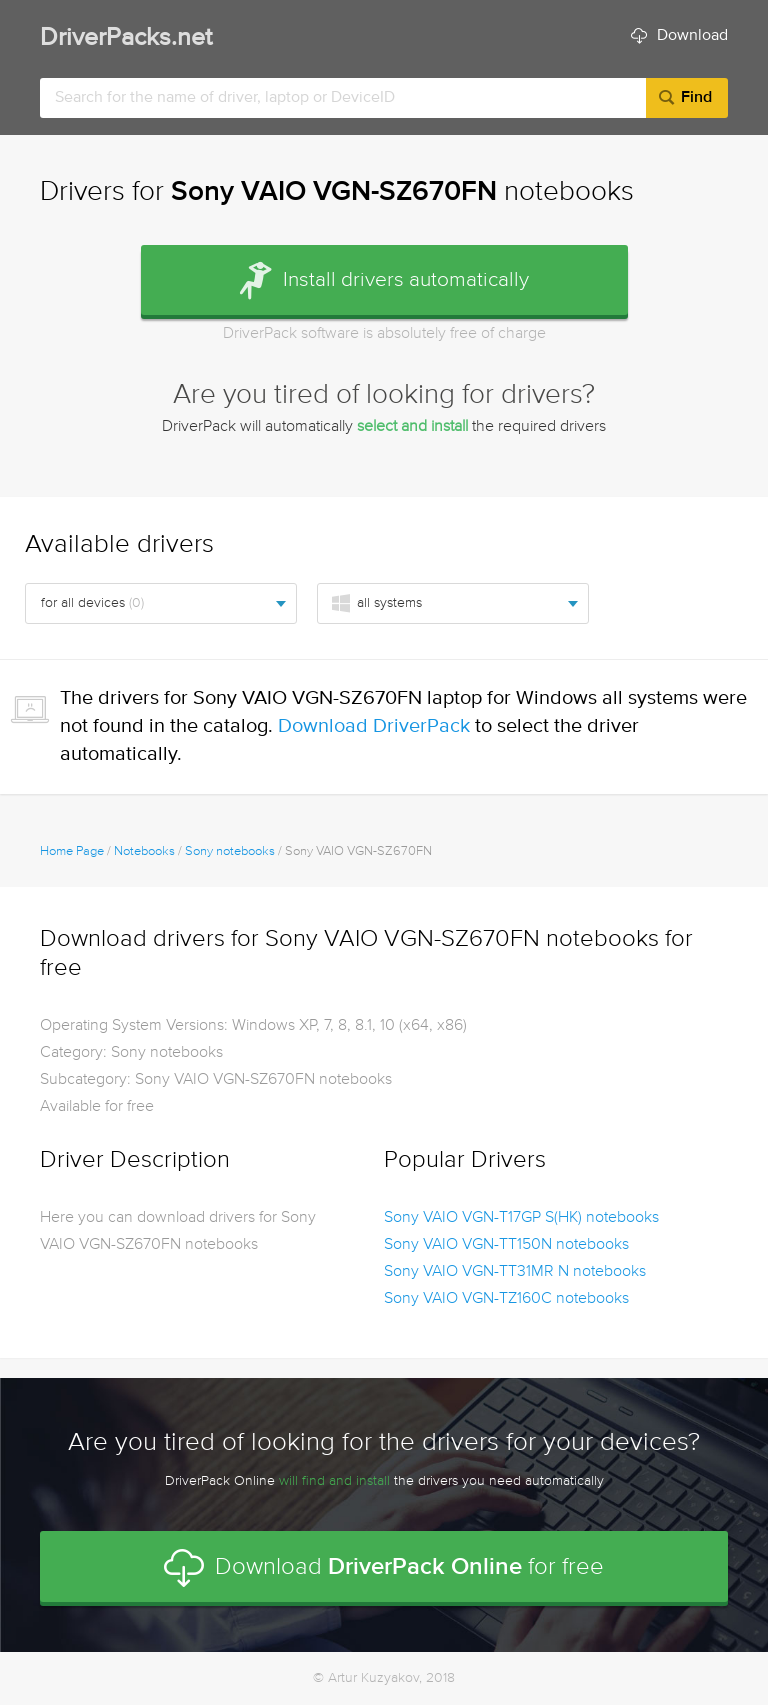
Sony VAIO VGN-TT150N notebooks (506, 1245)
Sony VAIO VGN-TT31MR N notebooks (515, 1272)
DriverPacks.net (126, 38)
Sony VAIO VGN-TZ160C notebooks (506, 1299)
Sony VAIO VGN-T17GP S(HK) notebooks (521, 1218)
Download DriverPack (374, 726)
